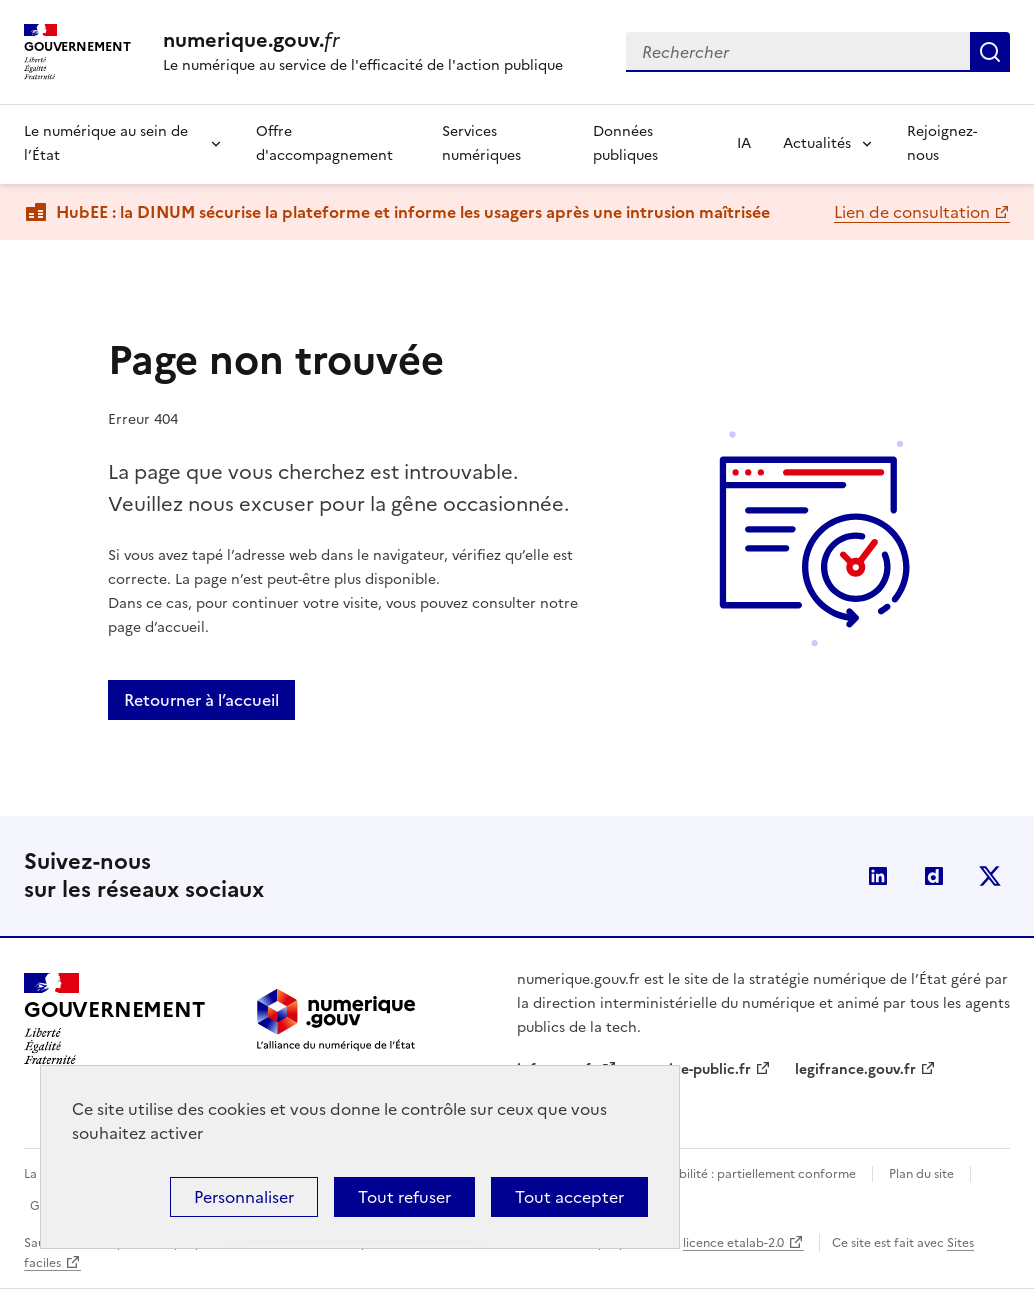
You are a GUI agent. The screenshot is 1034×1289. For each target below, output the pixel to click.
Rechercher (990, 52)
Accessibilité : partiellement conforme (746, 1174)
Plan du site (921, 1174)
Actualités (817, 143)
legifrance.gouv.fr (855, 1069)
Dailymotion (934, 876)
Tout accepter (569, 1197)
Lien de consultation (912, 212)
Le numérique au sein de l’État (106, 143)
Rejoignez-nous (942, 143)
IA (744, 143)
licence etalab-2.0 (733, 1243)
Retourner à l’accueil (201, 700)
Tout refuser (404, 1197)
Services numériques (481, 143)
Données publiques (625, 143)
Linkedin (878, 876)
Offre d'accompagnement (324, 143)
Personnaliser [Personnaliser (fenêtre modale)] (244, 1197)
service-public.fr (696, 1069)
